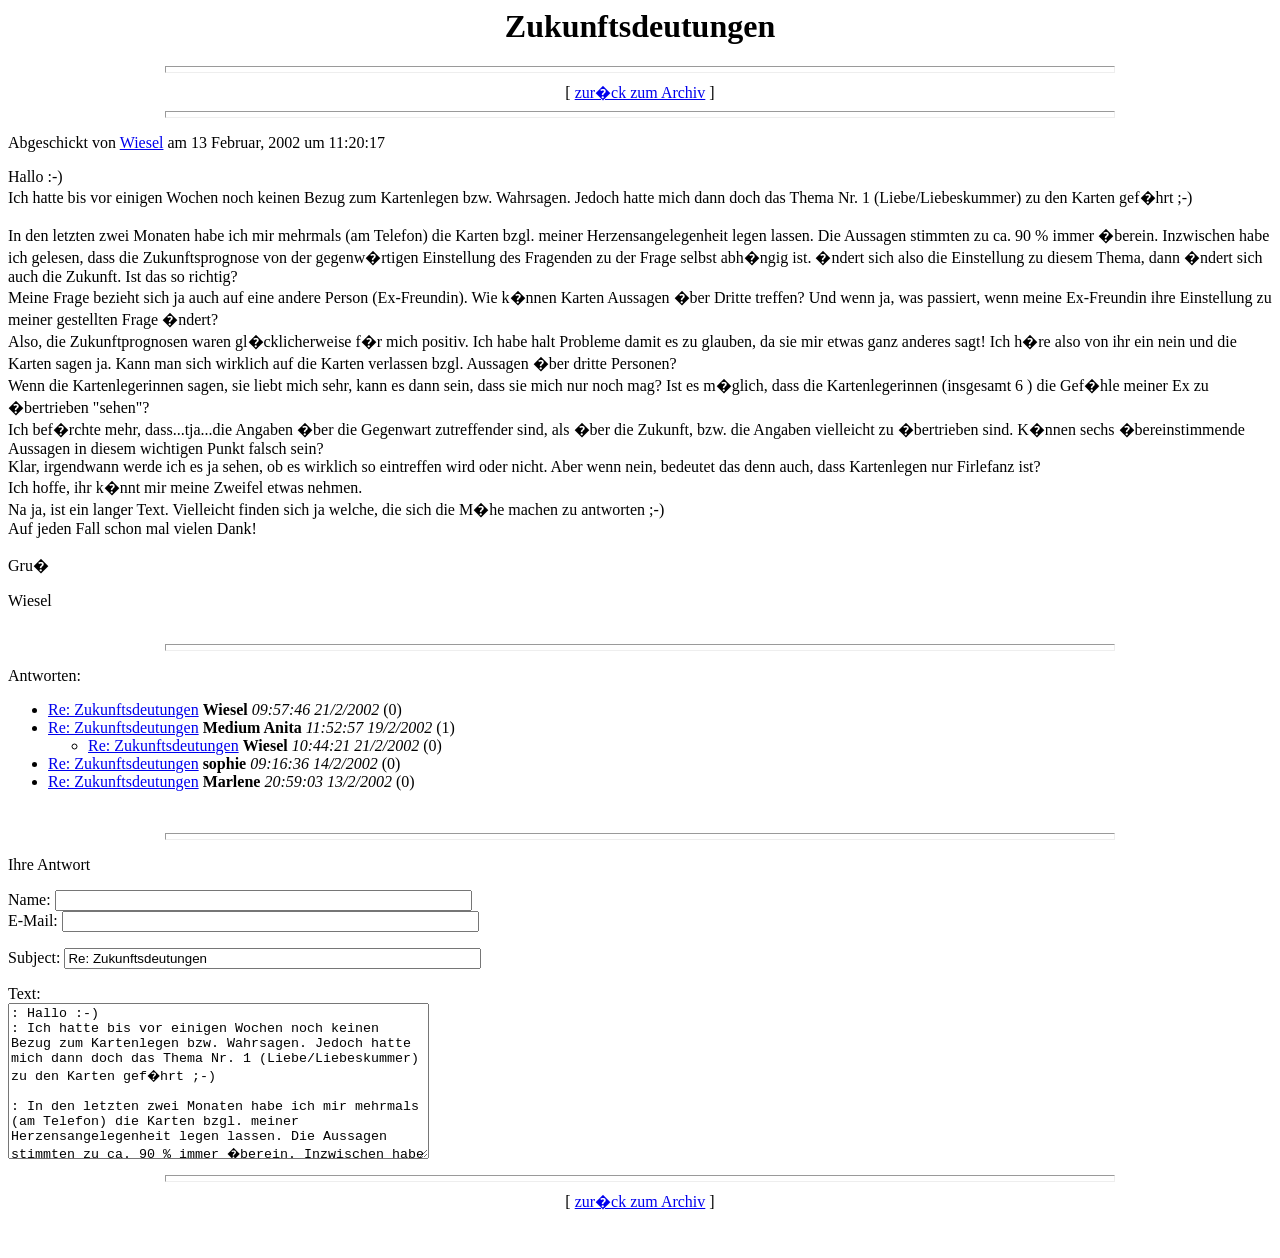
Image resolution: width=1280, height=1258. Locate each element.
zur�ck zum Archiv (640, 92)
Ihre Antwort (49, 864)
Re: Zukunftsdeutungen (123, 709)
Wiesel (142, 142)
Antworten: (44, 675)
